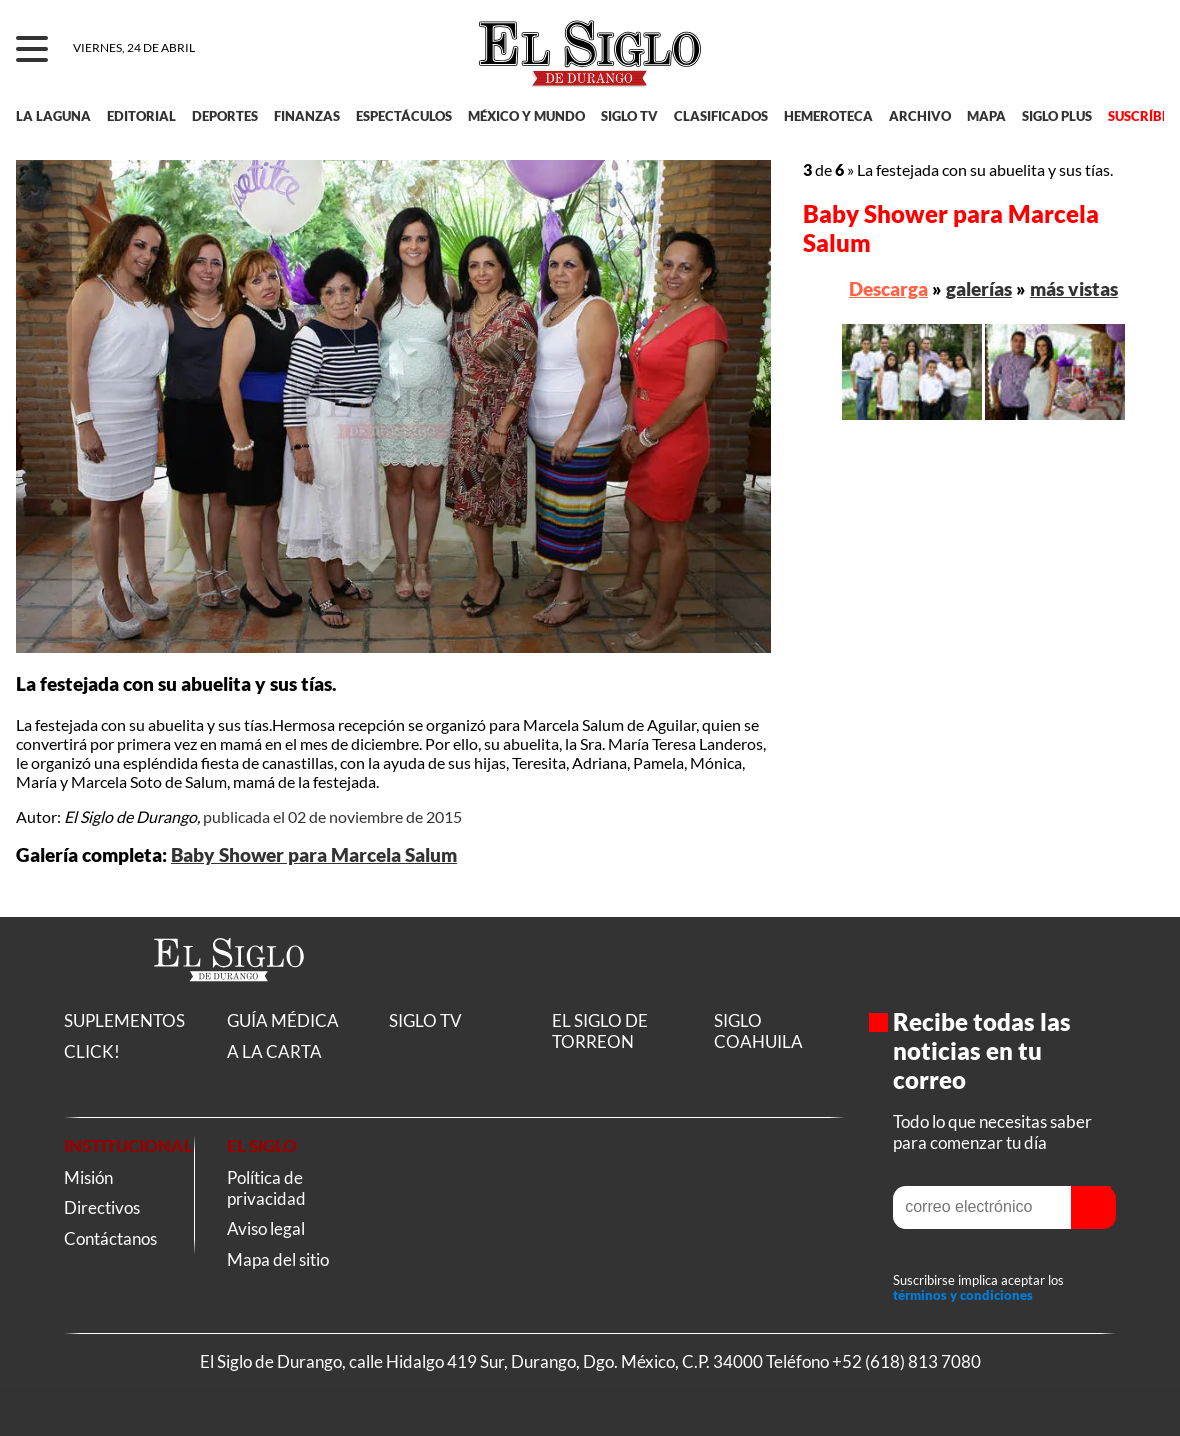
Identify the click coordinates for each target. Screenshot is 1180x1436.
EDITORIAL (141, 116)
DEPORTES (225, 116)
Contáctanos (110, 1238)
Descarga (888, 288)
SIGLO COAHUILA (758, 1031)
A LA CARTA (274, 1051)
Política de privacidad (266, 1188)
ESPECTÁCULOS (404, 116)
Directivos (102, 1207)
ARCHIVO (920, 116)
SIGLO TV (629, 116)
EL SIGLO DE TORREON (600, 1031)
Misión (88, 1177)
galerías (979, 288)
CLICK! (92, 1051)
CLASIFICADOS (721, 116)
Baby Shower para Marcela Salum (314, 855)
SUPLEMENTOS (124, 1020)
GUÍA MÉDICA (283, 1020)
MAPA (986, 116)
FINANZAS (307, 116)
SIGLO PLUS (1057, 116)
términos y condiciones (963, 1296)
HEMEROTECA (828, 116)
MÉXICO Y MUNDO (526, 116)
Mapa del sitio (278, 1259)
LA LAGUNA (53, 116)
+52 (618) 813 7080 (906, 1361)
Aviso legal (266, 1228)
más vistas (1074, 288)
